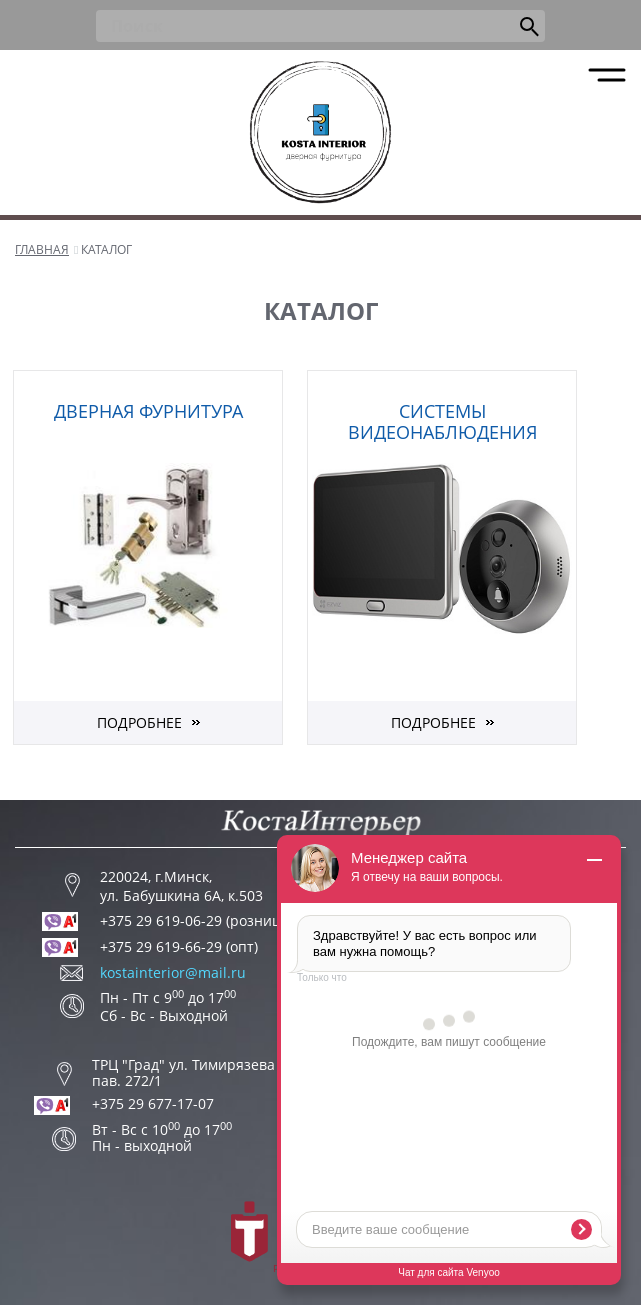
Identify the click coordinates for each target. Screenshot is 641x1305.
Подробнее (139, 722)
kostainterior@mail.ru (173, 973)
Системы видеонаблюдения (442, 422)
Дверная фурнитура (148, 411)
